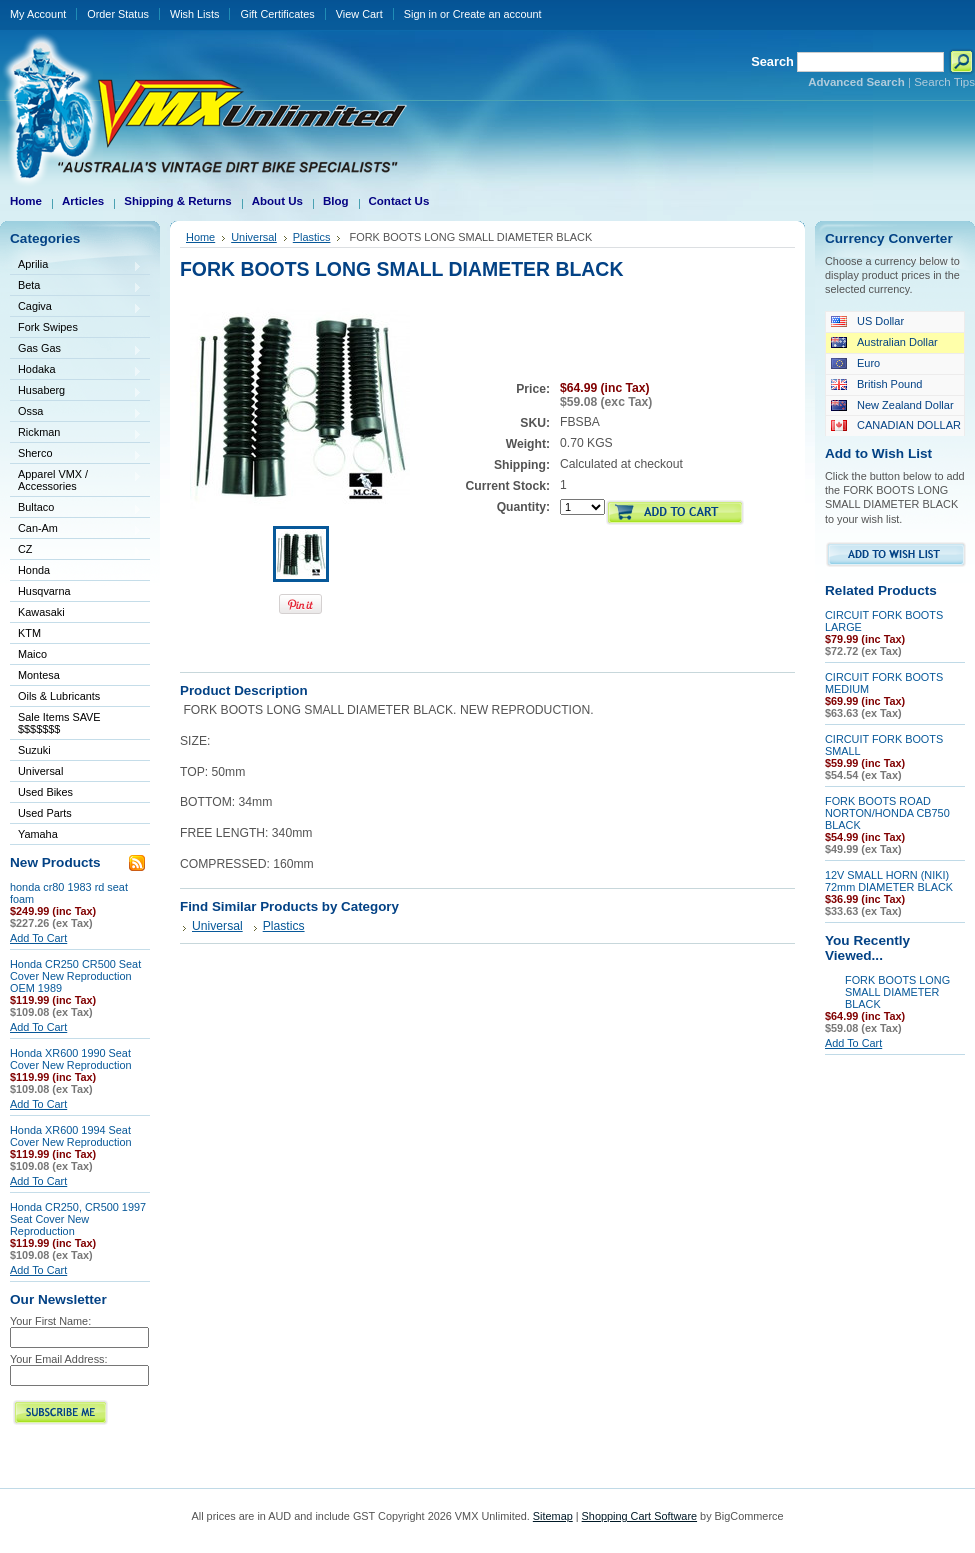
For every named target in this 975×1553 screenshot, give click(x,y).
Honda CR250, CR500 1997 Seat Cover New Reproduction (78, 1219)
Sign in (420, 14)
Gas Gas (76, 349)
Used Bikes (45, 792)
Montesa (76, 676)
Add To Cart (38, 938)
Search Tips (944, 82)
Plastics (312, 237)
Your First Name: (50, 1321)
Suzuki (76, 751)
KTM (76, 634)
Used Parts (45, 813)
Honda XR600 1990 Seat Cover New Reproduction (71, 1059)
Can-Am (76, 529)
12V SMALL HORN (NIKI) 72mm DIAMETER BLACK (889, 881)
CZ (76, 550)
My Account (38, 14)
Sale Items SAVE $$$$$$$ (59, 723)
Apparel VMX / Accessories (76, 480)
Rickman (76, 433)
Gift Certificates (277, 14)
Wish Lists (195, 14)
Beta (76, 286)
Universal (76, 772)
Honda (76, 571)
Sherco (76, 454)
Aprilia (76, 265)
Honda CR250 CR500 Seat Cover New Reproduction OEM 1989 (75, 976)
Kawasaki (76, 613)
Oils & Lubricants (59, 696)
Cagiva (76, 307)
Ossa (76, 412)
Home (200, 237)
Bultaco (76, 508)
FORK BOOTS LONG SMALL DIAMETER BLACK (897, 992)
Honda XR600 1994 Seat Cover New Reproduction (71, 1136)
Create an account (497, 14)
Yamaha (76, 835)
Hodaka (76, 370)
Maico (76, 655)
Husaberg (76, 391)
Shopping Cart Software (639, 1516)
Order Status (118, 14)
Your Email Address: (59, 1359)
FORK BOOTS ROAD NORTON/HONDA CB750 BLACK (887, 813)
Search (772, 61)
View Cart (359, 14)
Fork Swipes (48, 327)
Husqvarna (76, 592)
